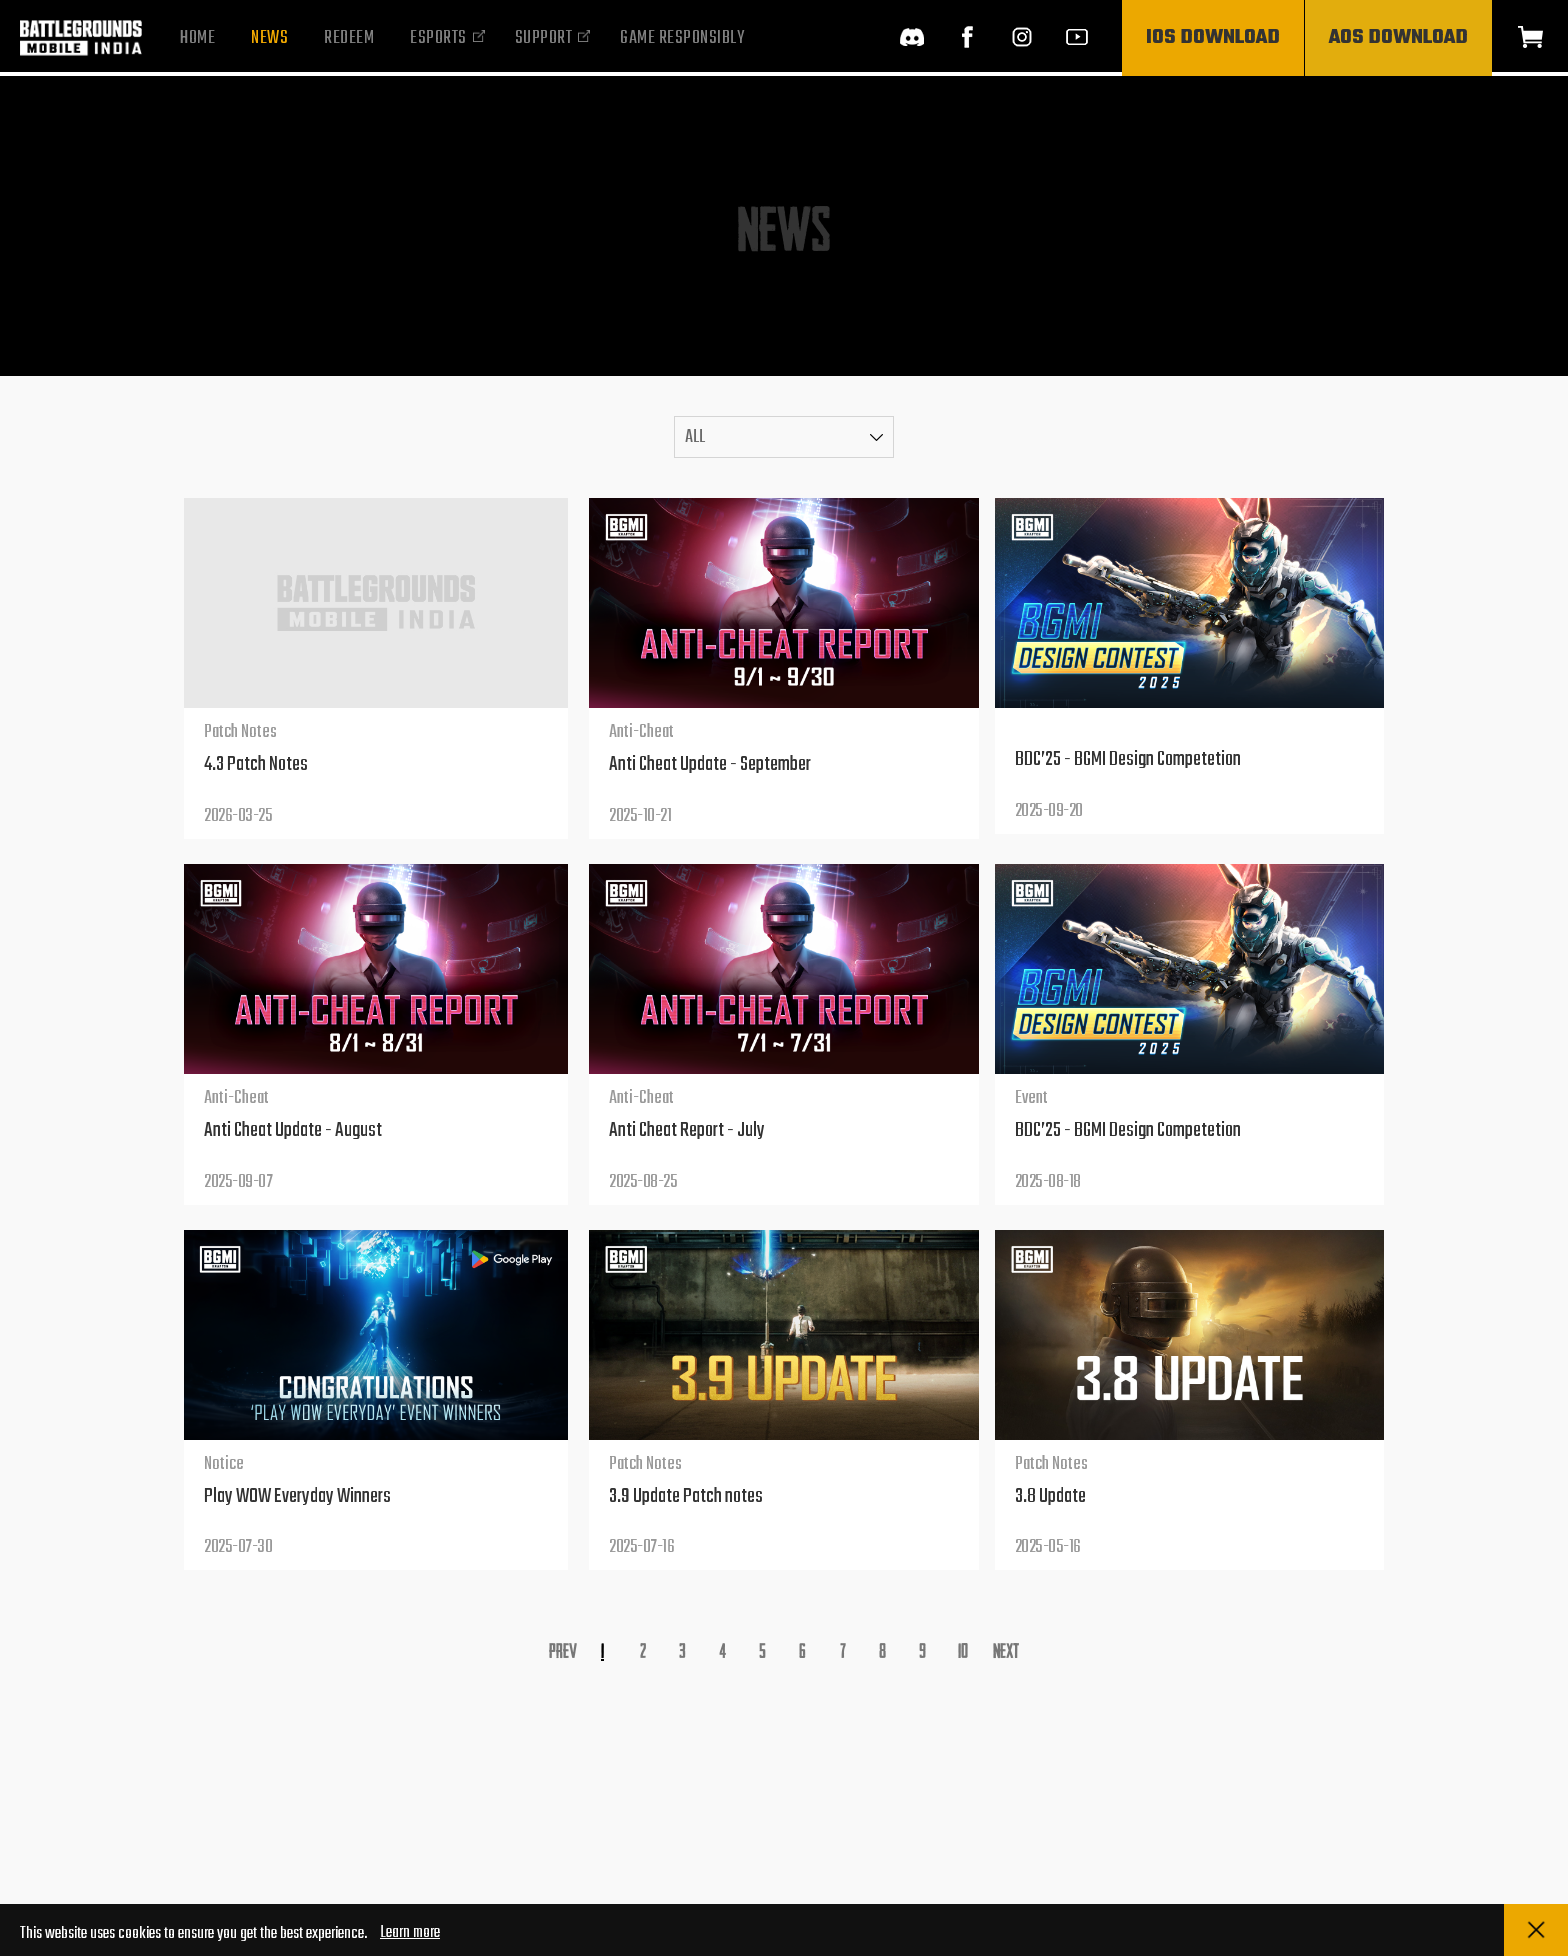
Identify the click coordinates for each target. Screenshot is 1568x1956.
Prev (563, 1649)
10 (963, 1649)
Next (1006, 1649)
